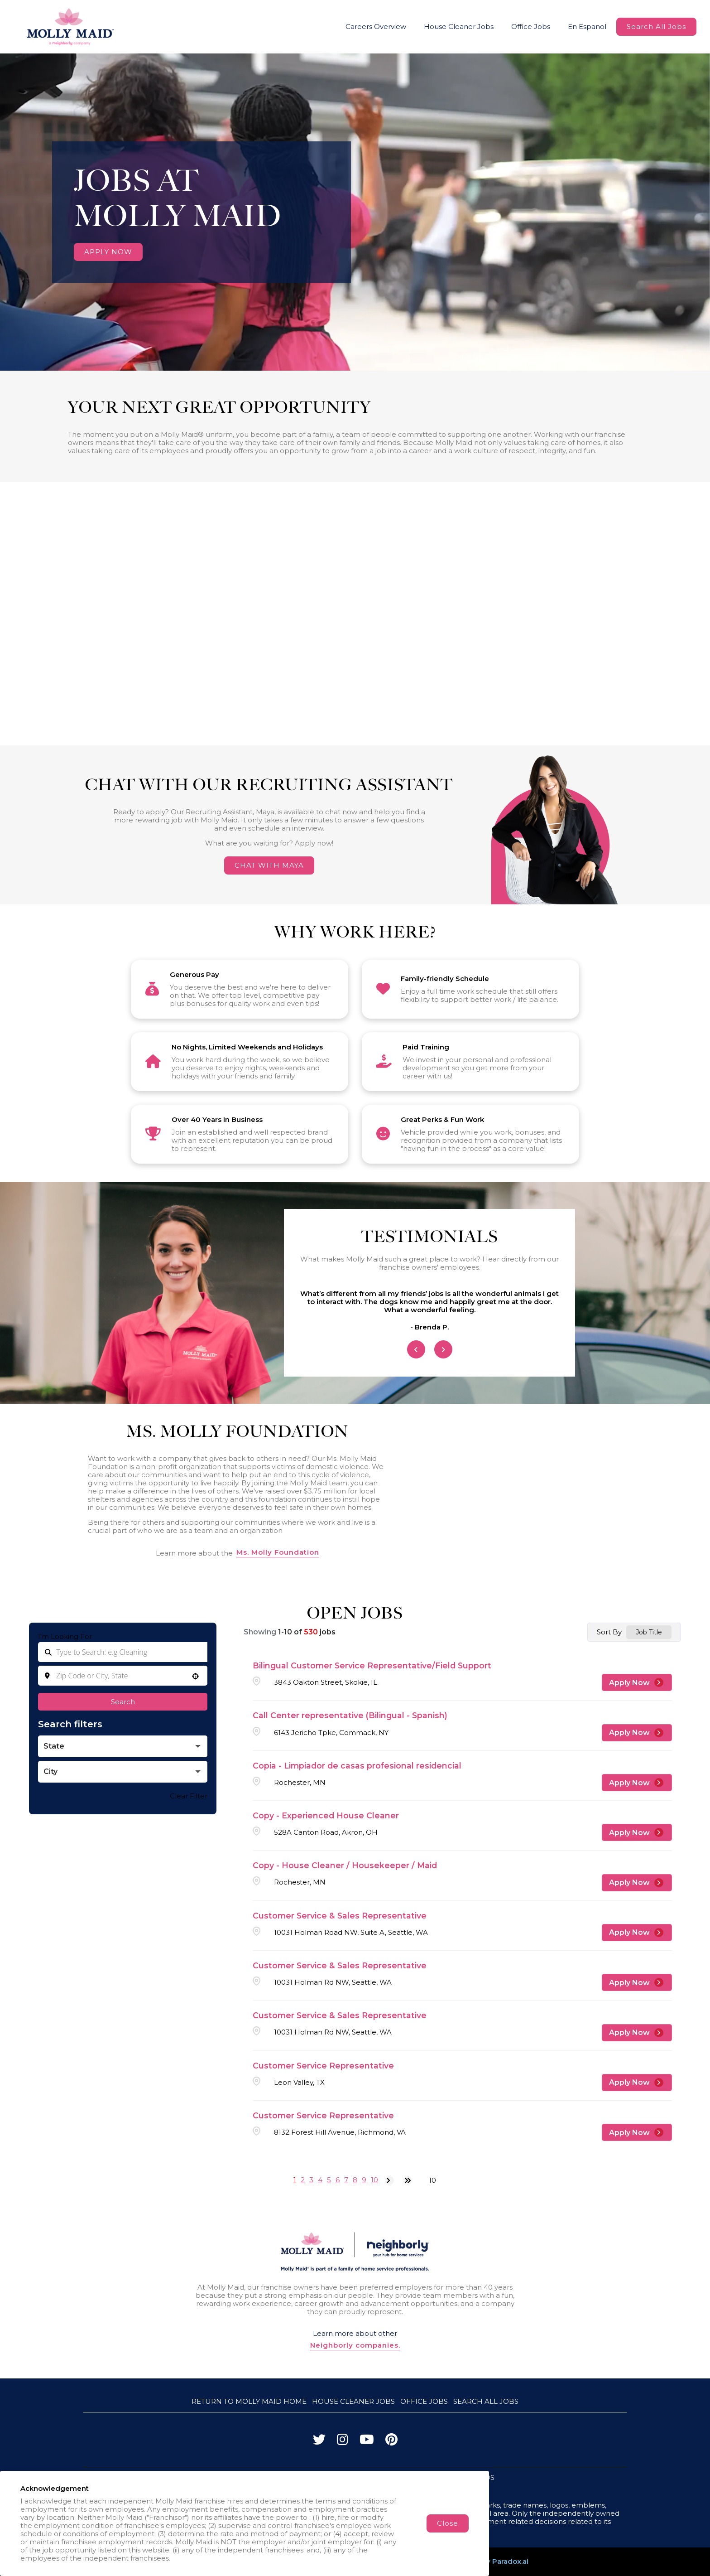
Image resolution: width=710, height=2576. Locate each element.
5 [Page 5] (329, 2179)
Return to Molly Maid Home (249, 2401)
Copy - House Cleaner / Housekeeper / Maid (345, 1865)
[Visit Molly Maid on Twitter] (319, 2441)
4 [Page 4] (320, 2179)
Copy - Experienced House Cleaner (326, 1815)
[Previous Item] (416, 1349)
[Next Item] (443, 1349)
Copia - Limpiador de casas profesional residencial (357, 1765)
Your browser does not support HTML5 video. (355, 212)
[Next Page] (389, 2180)
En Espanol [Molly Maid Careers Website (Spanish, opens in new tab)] (587, 26)
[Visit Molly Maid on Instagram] (342, 2441)
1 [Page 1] (294, 2179)
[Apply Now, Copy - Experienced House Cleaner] (637, 1832)
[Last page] (407, 2180)
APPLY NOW (108, 251)
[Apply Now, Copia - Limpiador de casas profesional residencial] (637, 1782)
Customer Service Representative (323, 2065)
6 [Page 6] (338, 2179)
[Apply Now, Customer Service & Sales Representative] (637, 1932)
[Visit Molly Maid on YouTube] (367, 2441)
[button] (195, 1675)
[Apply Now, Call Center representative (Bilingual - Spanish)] (637, 1732)
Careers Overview (375, 26)
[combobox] (122, 1676)
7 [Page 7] (346, 2179)
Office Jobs (530, 26)
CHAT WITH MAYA (269, 865)
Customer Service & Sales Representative (340, 1915)
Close (447, 2523)
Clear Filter (188, 1796)
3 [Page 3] (311, 2179)
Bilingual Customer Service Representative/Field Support (372, 1665)
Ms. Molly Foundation (277, 1552)
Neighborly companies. (355, 2345)
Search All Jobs (656, 26)
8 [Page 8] (355, 2179)
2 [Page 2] (303, 2179)
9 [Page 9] (364, 2179)
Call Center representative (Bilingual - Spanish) (350, 1715)
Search (123, 1701)
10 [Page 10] (374, 2179)
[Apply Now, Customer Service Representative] (637, 2082)
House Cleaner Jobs (459, 26)
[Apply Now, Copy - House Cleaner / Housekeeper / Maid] (637, 1882)
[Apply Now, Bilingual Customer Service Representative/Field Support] (637, 1682)
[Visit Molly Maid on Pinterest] (391, 2441)
